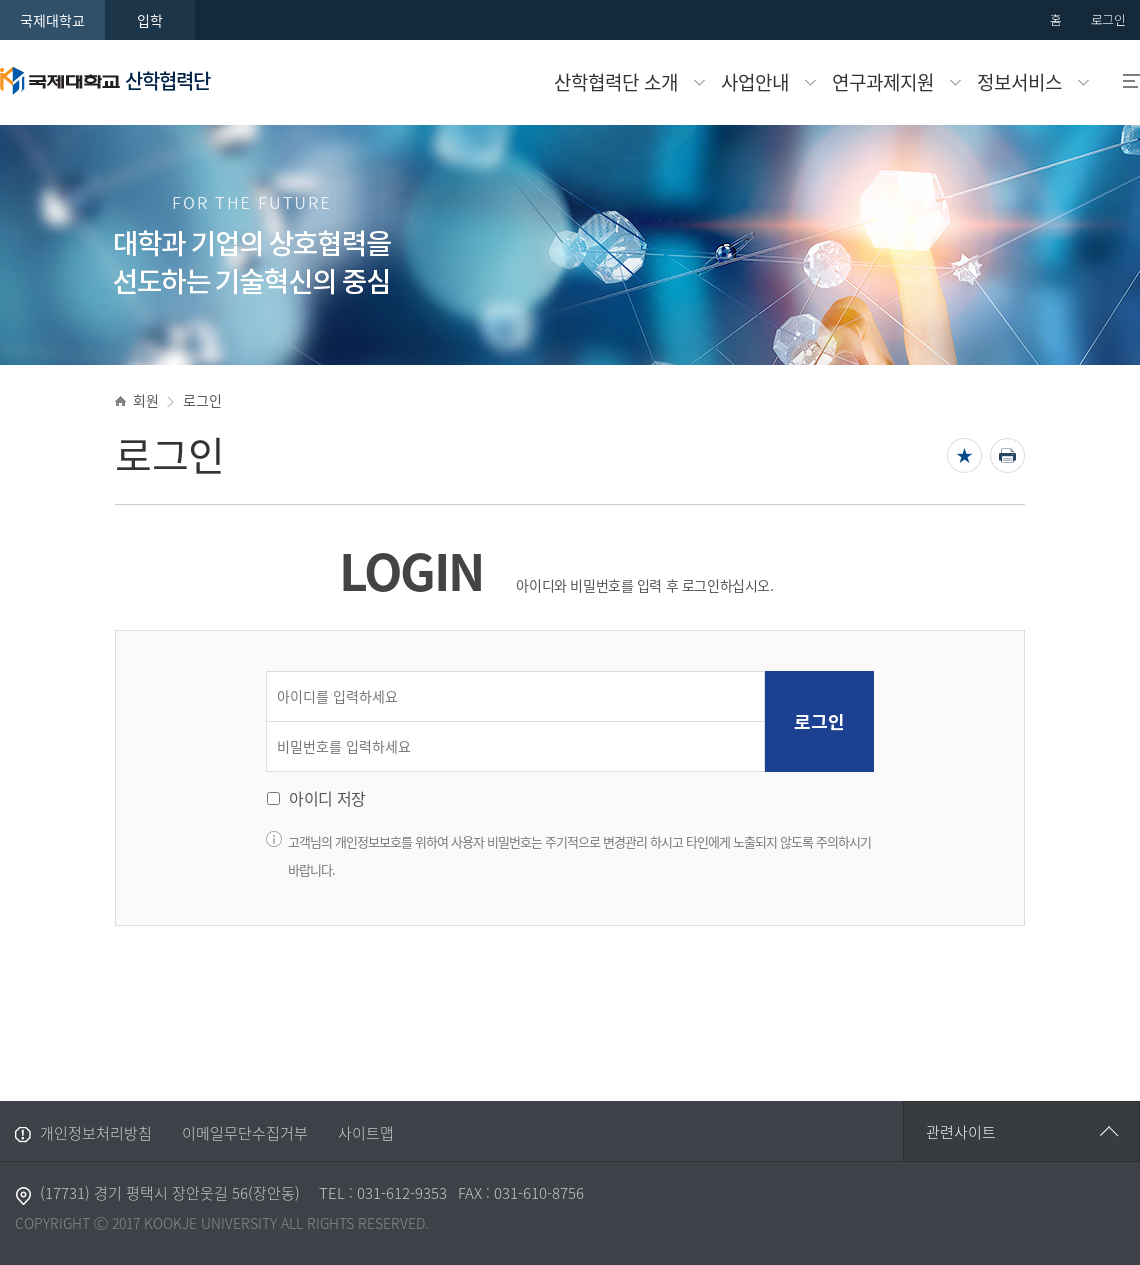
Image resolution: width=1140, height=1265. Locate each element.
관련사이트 (961, 1132)
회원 (145, 400)
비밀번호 (271, 722)
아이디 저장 (327, 798)
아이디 (271, 672)
